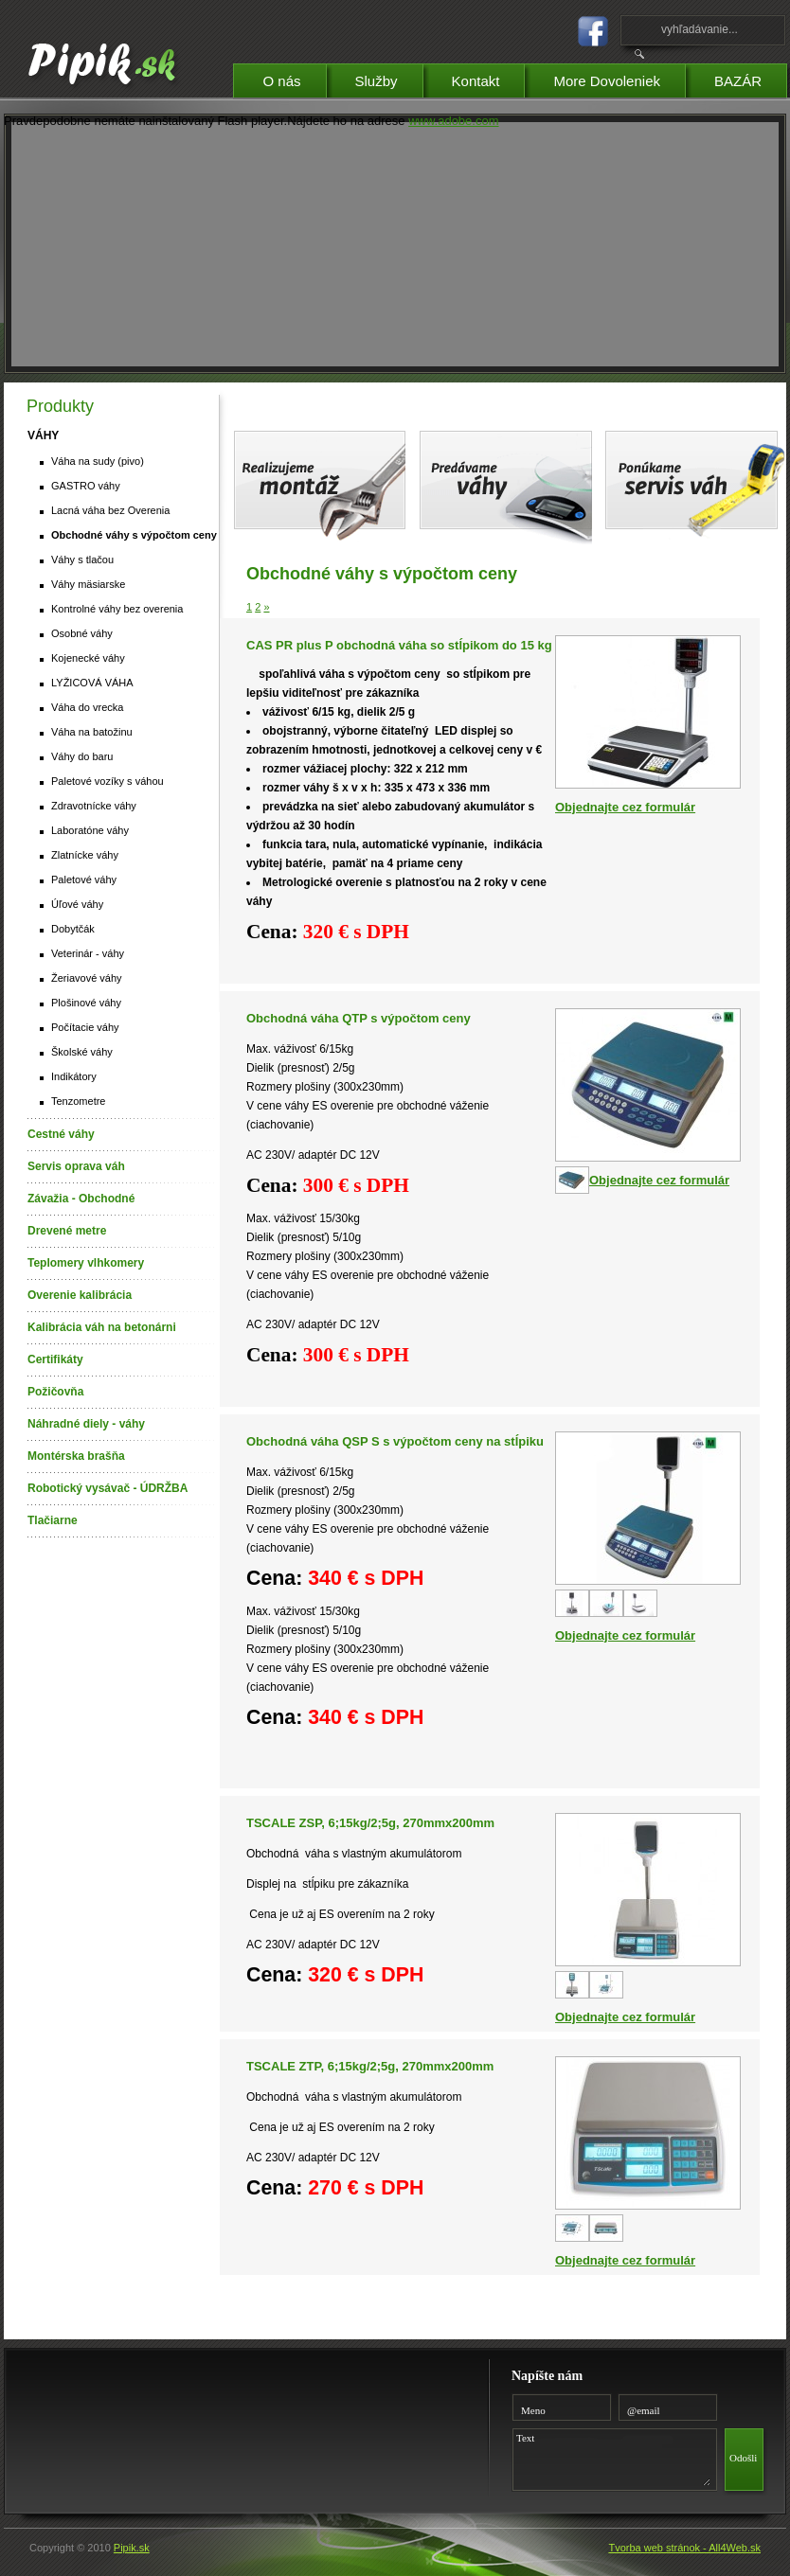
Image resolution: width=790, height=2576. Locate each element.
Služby (388, 78)
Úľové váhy (77, 904)
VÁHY (43, 435)
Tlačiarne (52, 1520)
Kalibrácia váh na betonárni (101, 1327)
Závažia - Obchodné (81, 1198)
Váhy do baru (82, 756)
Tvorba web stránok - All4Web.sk (684, 2547)
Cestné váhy (61, 1134)
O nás (293, 78)
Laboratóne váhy (90, 830)
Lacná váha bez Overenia (110, 510)
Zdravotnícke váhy (93, 805)
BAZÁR (750, 78)
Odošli (743, 2457)
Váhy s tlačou (82, 559)
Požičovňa (55, 1391)
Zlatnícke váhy (84, 855)
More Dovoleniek (619, 78)
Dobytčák (73, 928)
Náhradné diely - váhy (86, 1423)
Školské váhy (82, 1051)
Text (611, 2456)
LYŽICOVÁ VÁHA (92, 682)
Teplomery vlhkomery (85, 1263)
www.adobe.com (453, 121)
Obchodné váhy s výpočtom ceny (134, 535)
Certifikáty (55, 1359)
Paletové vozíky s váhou (107, 781)
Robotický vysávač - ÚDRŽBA (107, 1488)
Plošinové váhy (86, 1002)
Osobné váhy (82, 633)
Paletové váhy (84, 879)
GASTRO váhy (85, 485)
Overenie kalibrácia (79, 1295)
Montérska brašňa (76, 1456)
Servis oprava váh (76, 1166)
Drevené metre (66, 1230)
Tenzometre (78, 1101)
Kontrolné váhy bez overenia (117, 608)
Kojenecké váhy (88, 658)
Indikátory (74, 1076)
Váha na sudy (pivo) (97, 461)
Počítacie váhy (85, 1027)
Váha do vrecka (87, 707)
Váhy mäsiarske (88, 584)
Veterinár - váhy (87, 953)
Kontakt (488, 78)
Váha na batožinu (92, 731)
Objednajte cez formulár (625, 807)
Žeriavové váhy (86, 978)
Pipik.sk (132, 2547)
